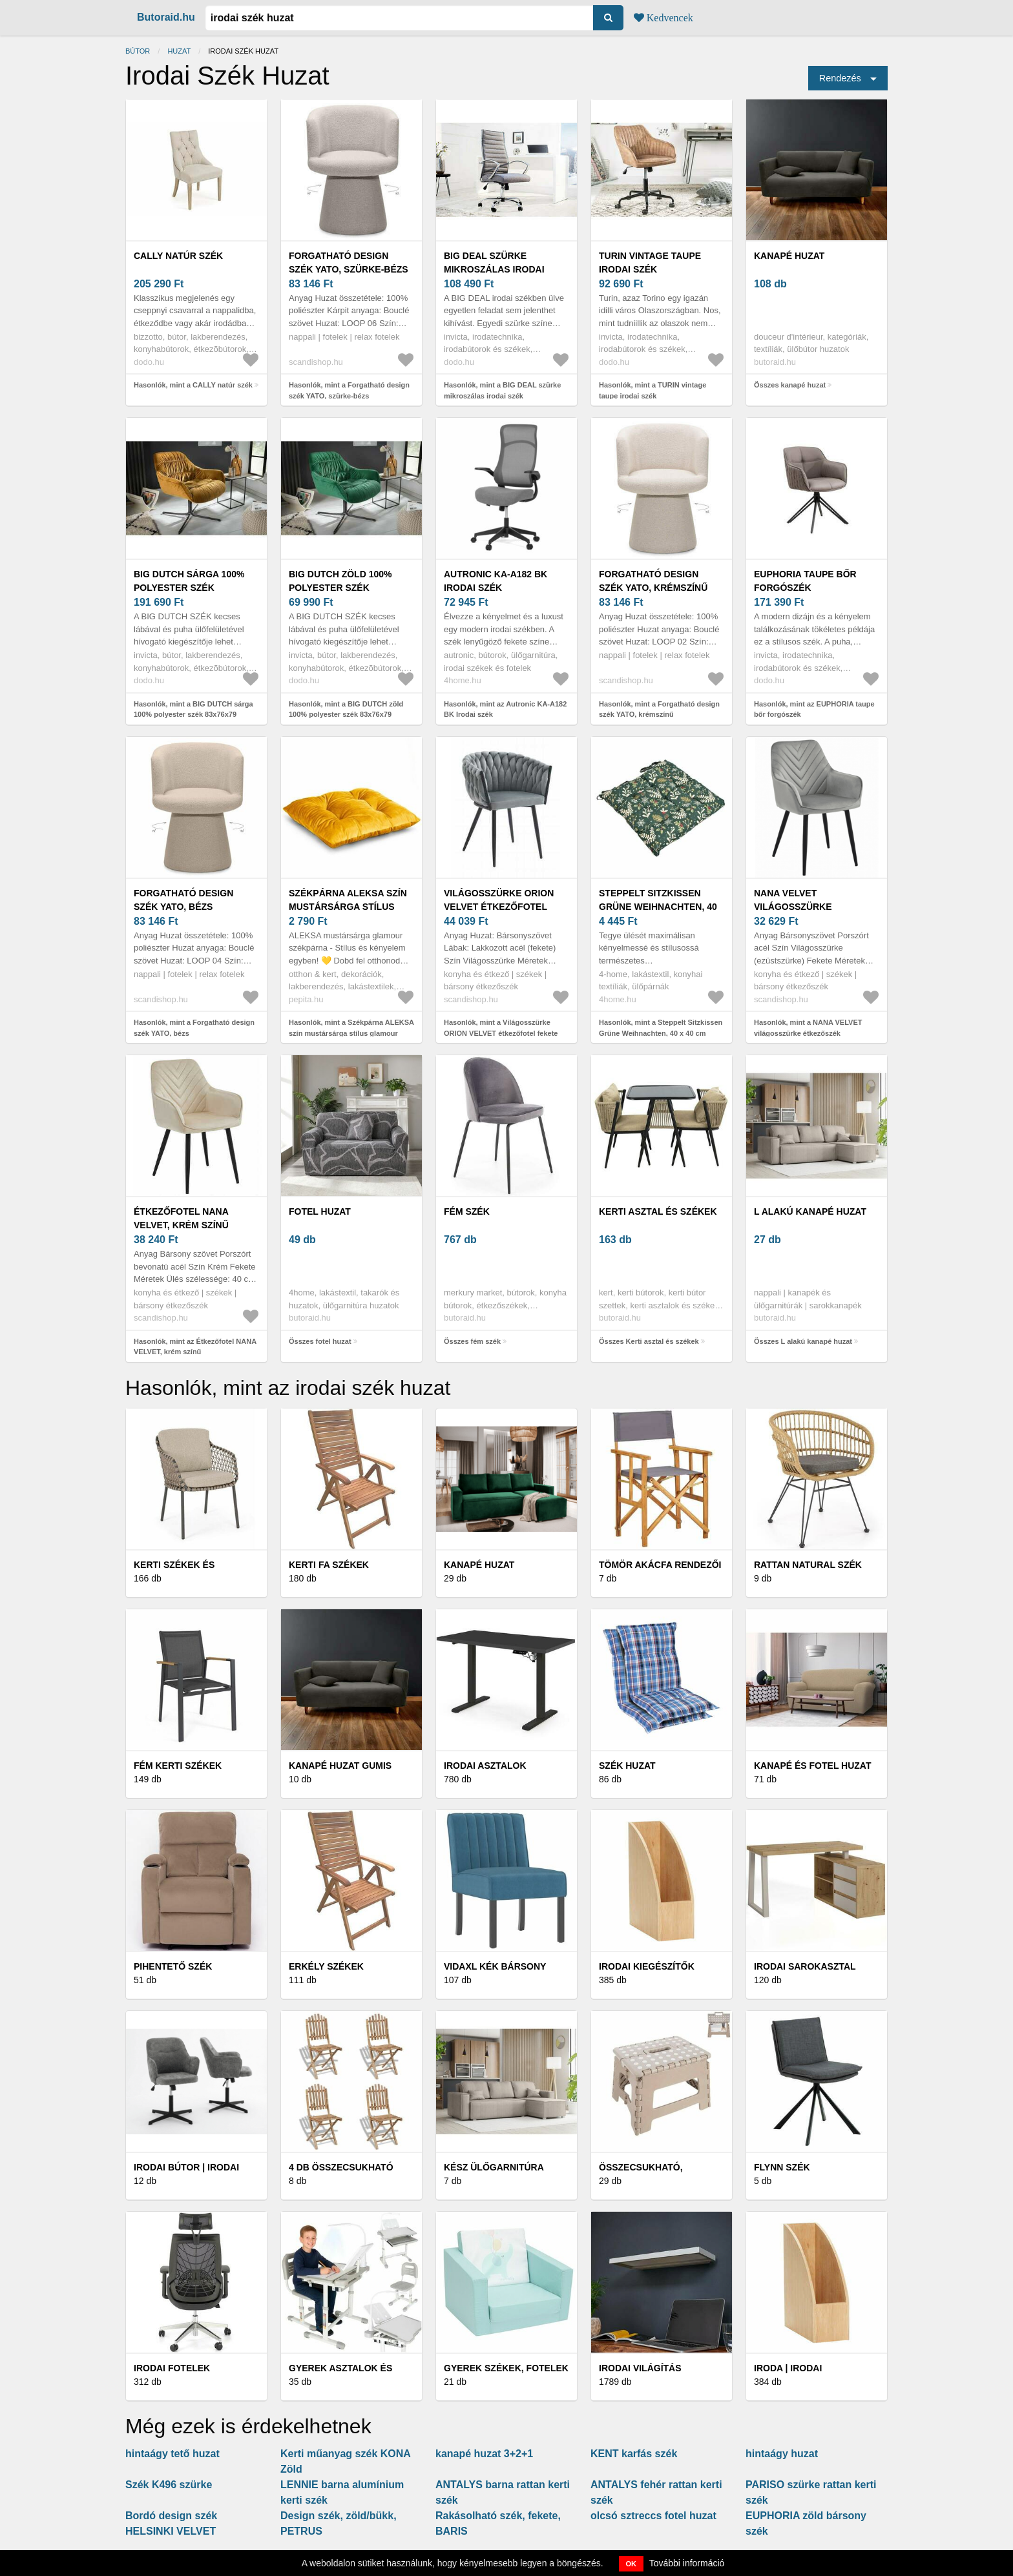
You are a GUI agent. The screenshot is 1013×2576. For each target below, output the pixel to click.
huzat (179, 51)
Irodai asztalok (485, 1765)
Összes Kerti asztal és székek (649, 1341)
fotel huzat (320, 1211)
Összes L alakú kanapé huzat (803, 1341)
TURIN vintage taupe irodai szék (650, 262)
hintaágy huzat (782, 2453)
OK (631, 2564)
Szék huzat (627, 1765)
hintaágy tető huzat (172, 2453)
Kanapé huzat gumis (340, 1765)
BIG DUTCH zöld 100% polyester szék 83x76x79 (340, 587)
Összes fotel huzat (320, 1341)
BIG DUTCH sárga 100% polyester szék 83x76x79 (189, 587)
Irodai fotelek (172, 2368)
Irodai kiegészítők (646, 1966)
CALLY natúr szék (178, 256)
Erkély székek (326, 1966)
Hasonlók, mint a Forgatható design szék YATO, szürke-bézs (349, 390)
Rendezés (840, 78)
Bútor (137, 51)
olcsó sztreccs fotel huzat (653, 2515)
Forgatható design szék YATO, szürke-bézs (348, 262)
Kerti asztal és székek (658, 1211)
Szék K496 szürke (168, 2484)
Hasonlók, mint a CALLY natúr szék (193, 385)
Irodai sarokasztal (805, 1966)
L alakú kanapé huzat (810, 1211)
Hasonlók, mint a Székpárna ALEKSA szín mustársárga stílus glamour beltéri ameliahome (351, 1032)
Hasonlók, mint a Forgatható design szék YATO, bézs (194, 1027)
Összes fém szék (472, 1341)
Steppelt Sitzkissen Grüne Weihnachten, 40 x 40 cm (658, 906)
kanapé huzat (789, 256)
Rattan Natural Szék (808, 1565)
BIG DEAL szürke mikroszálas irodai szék (494, 269)
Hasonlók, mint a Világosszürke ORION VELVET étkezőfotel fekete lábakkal (501, 1032)
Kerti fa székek (329, 1565)
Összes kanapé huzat (790, 385)
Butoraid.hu (166, 17)
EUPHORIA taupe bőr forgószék (805, 581)
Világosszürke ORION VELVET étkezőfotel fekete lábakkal (499, 906)
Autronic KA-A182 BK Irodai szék (495, 581)
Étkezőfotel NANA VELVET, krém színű (181, 1218)
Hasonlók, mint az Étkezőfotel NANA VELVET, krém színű (195, 1346)
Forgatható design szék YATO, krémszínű (653, 581)
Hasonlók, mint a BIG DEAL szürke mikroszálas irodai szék (502, 390)
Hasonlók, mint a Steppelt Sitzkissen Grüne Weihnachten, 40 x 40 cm (660, 1027)
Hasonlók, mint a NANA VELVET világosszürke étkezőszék (808, 1027)
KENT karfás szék (633, 2453)
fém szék (467, 1211)
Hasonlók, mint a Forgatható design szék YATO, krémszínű (659, 709)
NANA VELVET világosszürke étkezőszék (793, 906)
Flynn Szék (782, 2167)
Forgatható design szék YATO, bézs (183, 900)
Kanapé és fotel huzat (813, 1765)
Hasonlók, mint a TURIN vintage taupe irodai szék (652, 390)
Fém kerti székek (178, 1765)
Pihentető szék (173, 1966)
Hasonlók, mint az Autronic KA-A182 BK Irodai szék (505, 709)
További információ (687, 2563)
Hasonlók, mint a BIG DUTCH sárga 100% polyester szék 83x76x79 (193, 709)
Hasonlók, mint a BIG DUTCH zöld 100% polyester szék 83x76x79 (346, 709)
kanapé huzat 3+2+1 (484, 2453)
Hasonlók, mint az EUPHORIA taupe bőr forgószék (814, 709)
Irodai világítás (640, 2368)
